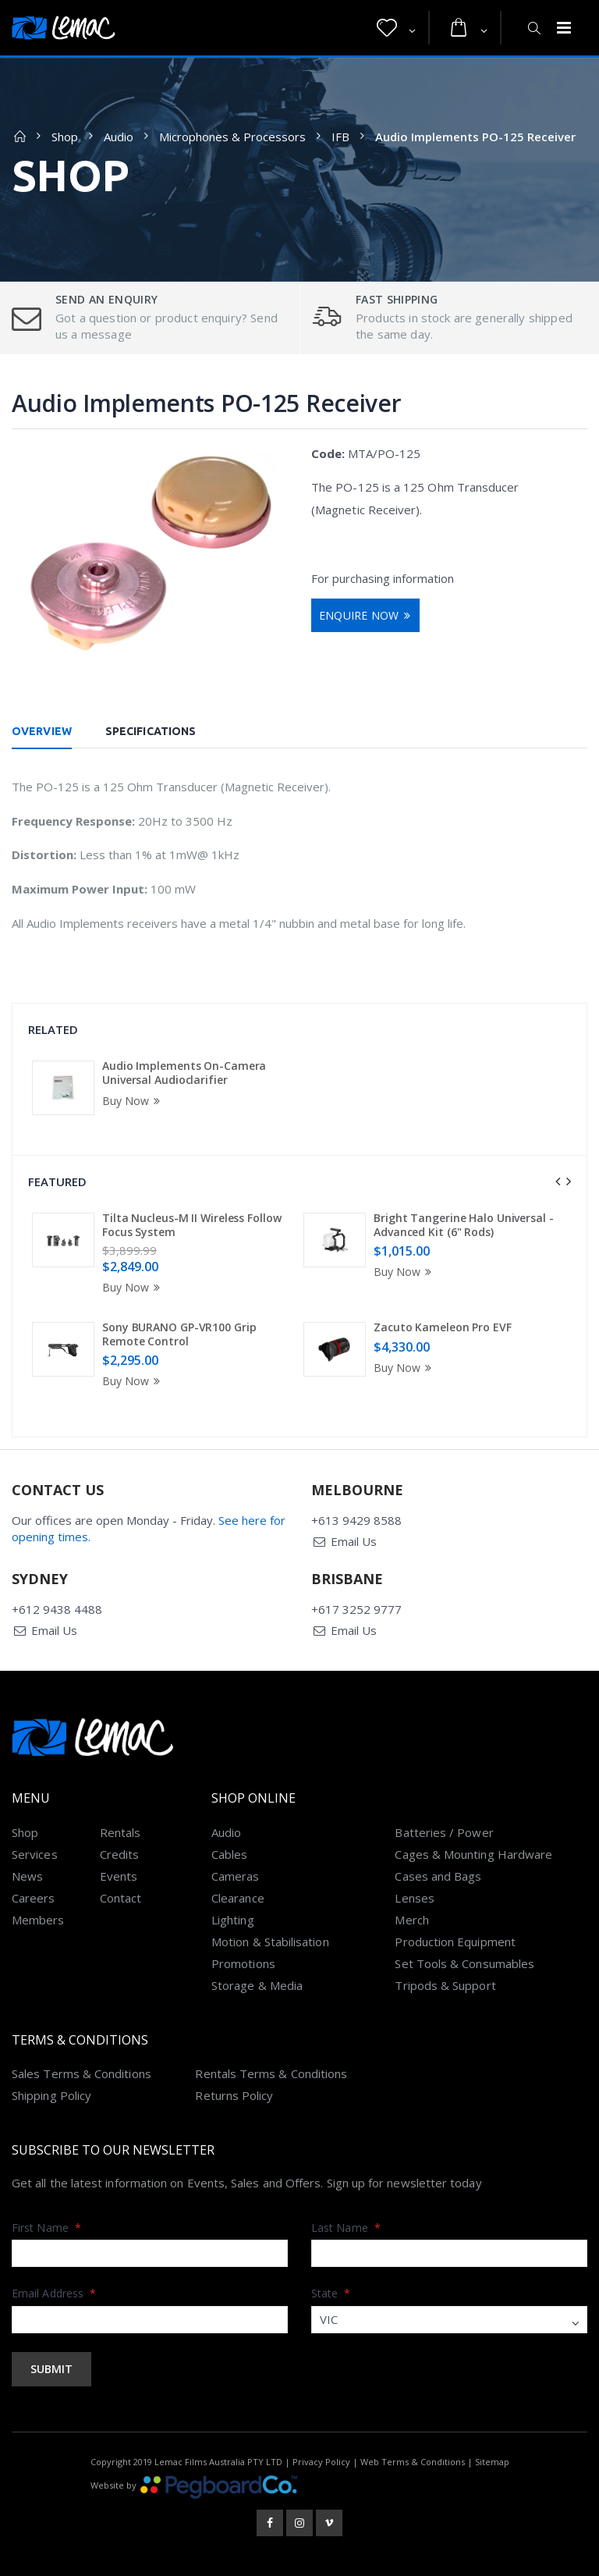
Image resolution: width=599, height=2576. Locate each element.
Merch (411, 1920)
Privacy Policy (321, 2462)
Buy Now (133, 1100)
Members (38, 1920)
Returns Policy (234, 2095)
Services (35, 1854)
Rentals (120, 1832)
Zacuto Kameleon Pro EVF (443, 1327)
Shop (64, 136)
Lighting (232, 1920)
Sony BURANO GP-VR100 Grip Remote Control (179, 1334)
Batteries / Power (444, 1832)
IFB (340, 136)
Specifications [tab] (150, 731)
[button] (396, 28)
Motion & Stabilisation (270, 1941)
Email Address (54, 2293)
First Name (46, 2227)
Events (118, 1876)
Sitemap (492, 2462)
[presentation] (557, 1181)
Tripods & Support (445, 1985)
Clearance (237, 1898)
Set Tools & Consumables (464, 1963)
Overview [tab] (42, 731)
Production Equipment (455, 1941)
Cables (229, 1854)
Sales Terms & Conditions (81, 2073)
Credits (120, 1854)
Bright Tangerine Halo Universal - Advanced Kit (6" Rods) (464, 1224)
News (27, 1876)
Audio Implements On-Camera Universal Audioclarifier (184, 1072)
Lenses (414, 1898)
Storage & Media (257, 1985)
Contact (121, 1898)
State (331, 2293)
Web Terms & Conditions (412, 2462)
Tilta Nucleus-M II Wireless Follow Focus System (192, 1224)
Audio (118, 136)
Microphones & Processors (232, 136)
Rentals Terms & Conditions (271, 2073)
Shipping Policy (51, 2095)
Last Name (346, 2227)
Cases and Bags (438, 1876)
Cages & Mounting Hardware (473, 1854)
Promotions (243, 1963)
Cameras (235, 1876)
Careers (33, 1898)
